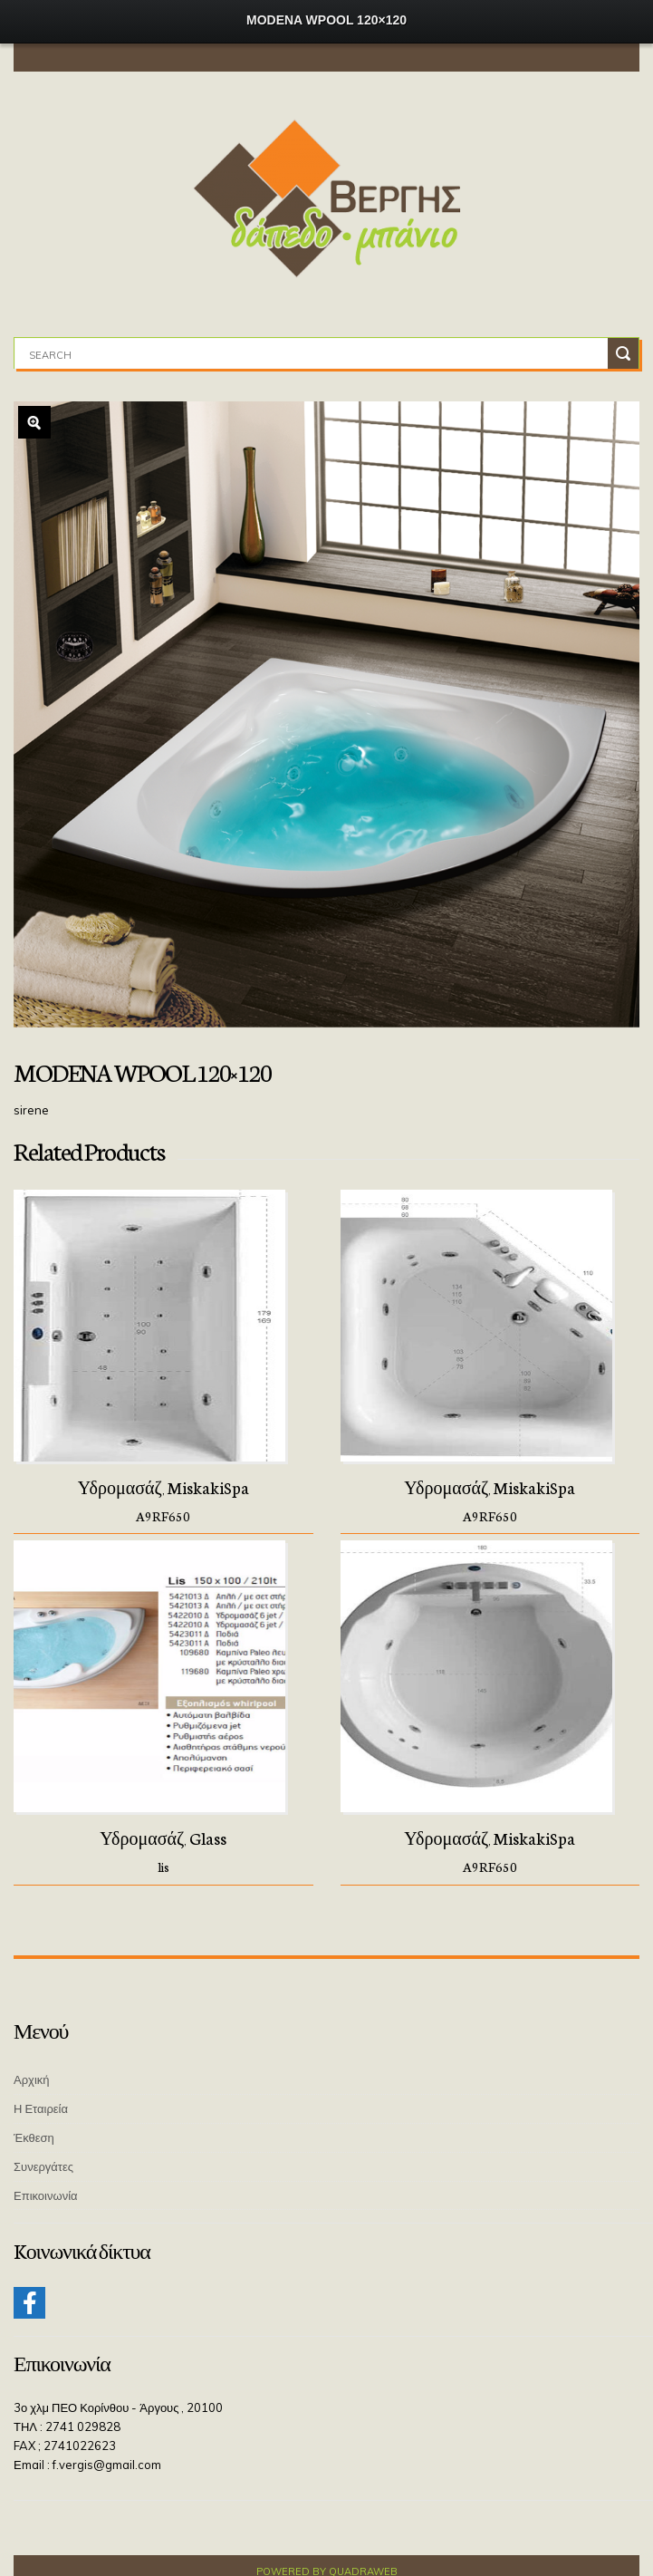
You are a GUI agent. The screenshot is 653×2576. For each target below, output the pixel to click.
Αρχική (32, 2079)
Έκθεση (34, 2137)
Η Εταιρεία (41, 2108)
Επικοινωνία (46, 2195)
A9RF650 (163, 1516)
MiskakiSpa (208, 1487)
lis (163, 1866)
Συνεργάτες (43, 2166)
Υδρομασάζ (120, 1487)
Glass (207, 1837)
